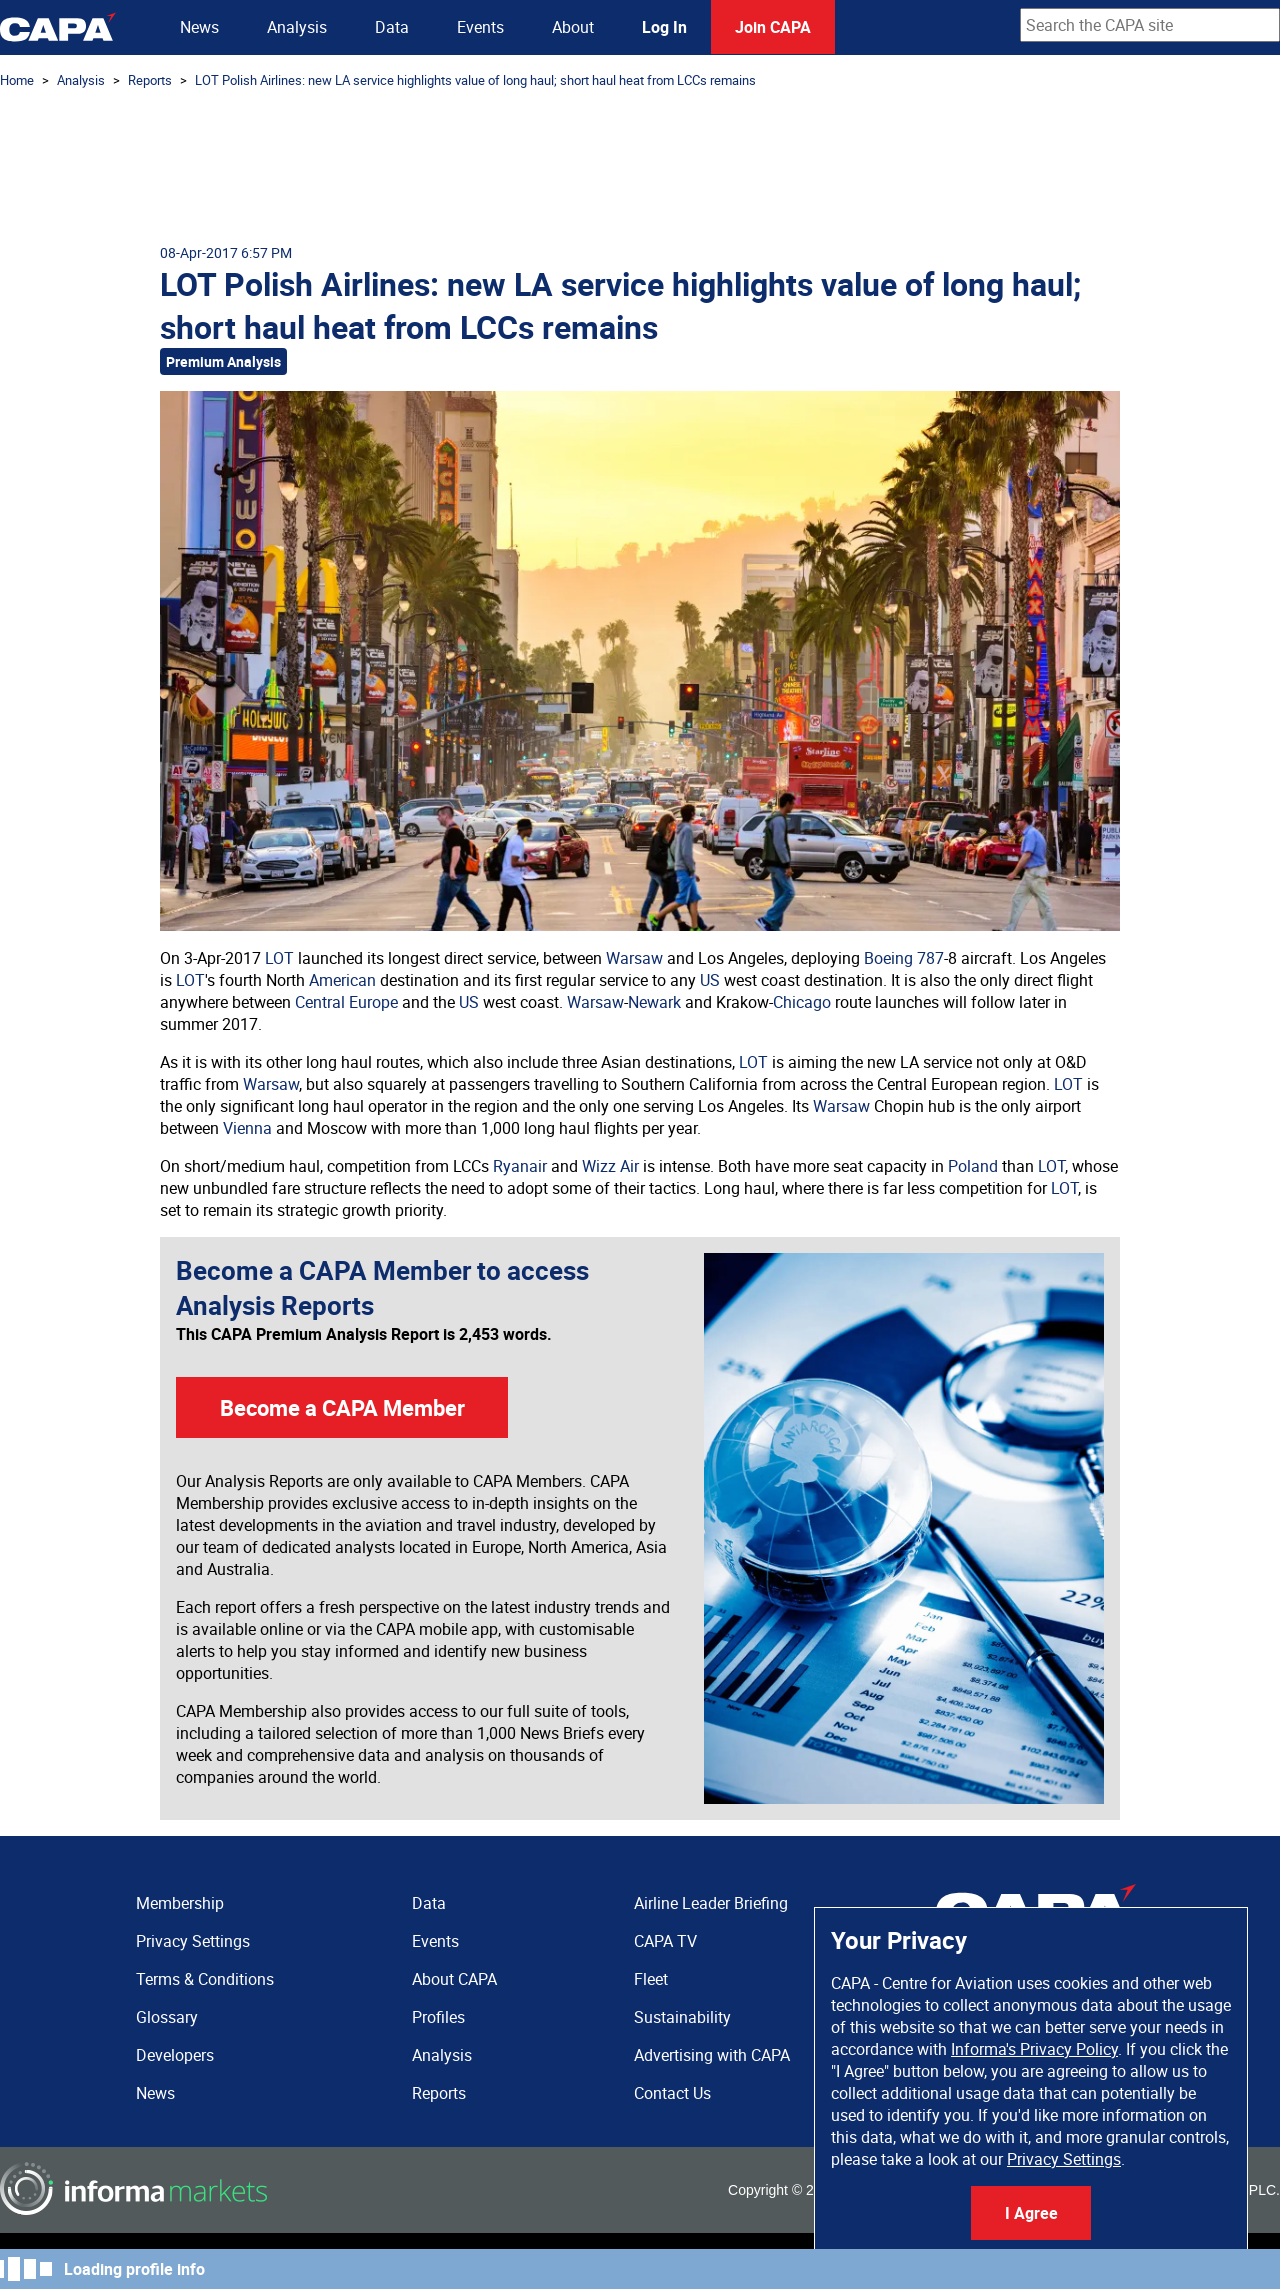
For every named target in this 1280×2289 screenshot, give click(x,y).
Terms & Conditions (205, 1979)
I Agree (1031, 2213)
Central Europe (346, 1002)
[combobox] (1150, 25)
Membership (180, 1903)
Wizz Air (610, 1166)
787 (930, 958)
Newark (654, 1002)
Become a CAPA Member (342, 1407)
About (573, 27)
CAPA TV (665, 1941)
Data (392, 27)
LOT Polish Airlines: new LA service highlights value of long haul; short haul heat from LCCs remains (475, 80)
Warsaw (634, 958)
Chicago (802, 1002)
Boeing (888, 958)
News (199, 27)
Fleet (651, 1979)
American (342, 980)
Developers (175, 2055)
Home (17, 80)
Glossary (167, 2017)
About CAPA (454, 1979)
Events (480, 27)
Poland (973, 1166)
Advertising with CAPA (712, 2055)
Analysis (297, 27)
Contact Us (672, 2093)
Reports (150, 80)
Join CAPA (773, 27)
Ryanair (520, 1166)
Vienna (247, 1128)
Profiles (438, 2017)
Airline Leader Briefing (711, 1903)
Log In (664, 27)
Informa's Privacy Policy (1034, 2049)
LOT (279, 958)
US (710, 980)
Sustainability (682, 2017)
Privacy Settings (1064, 2159)
